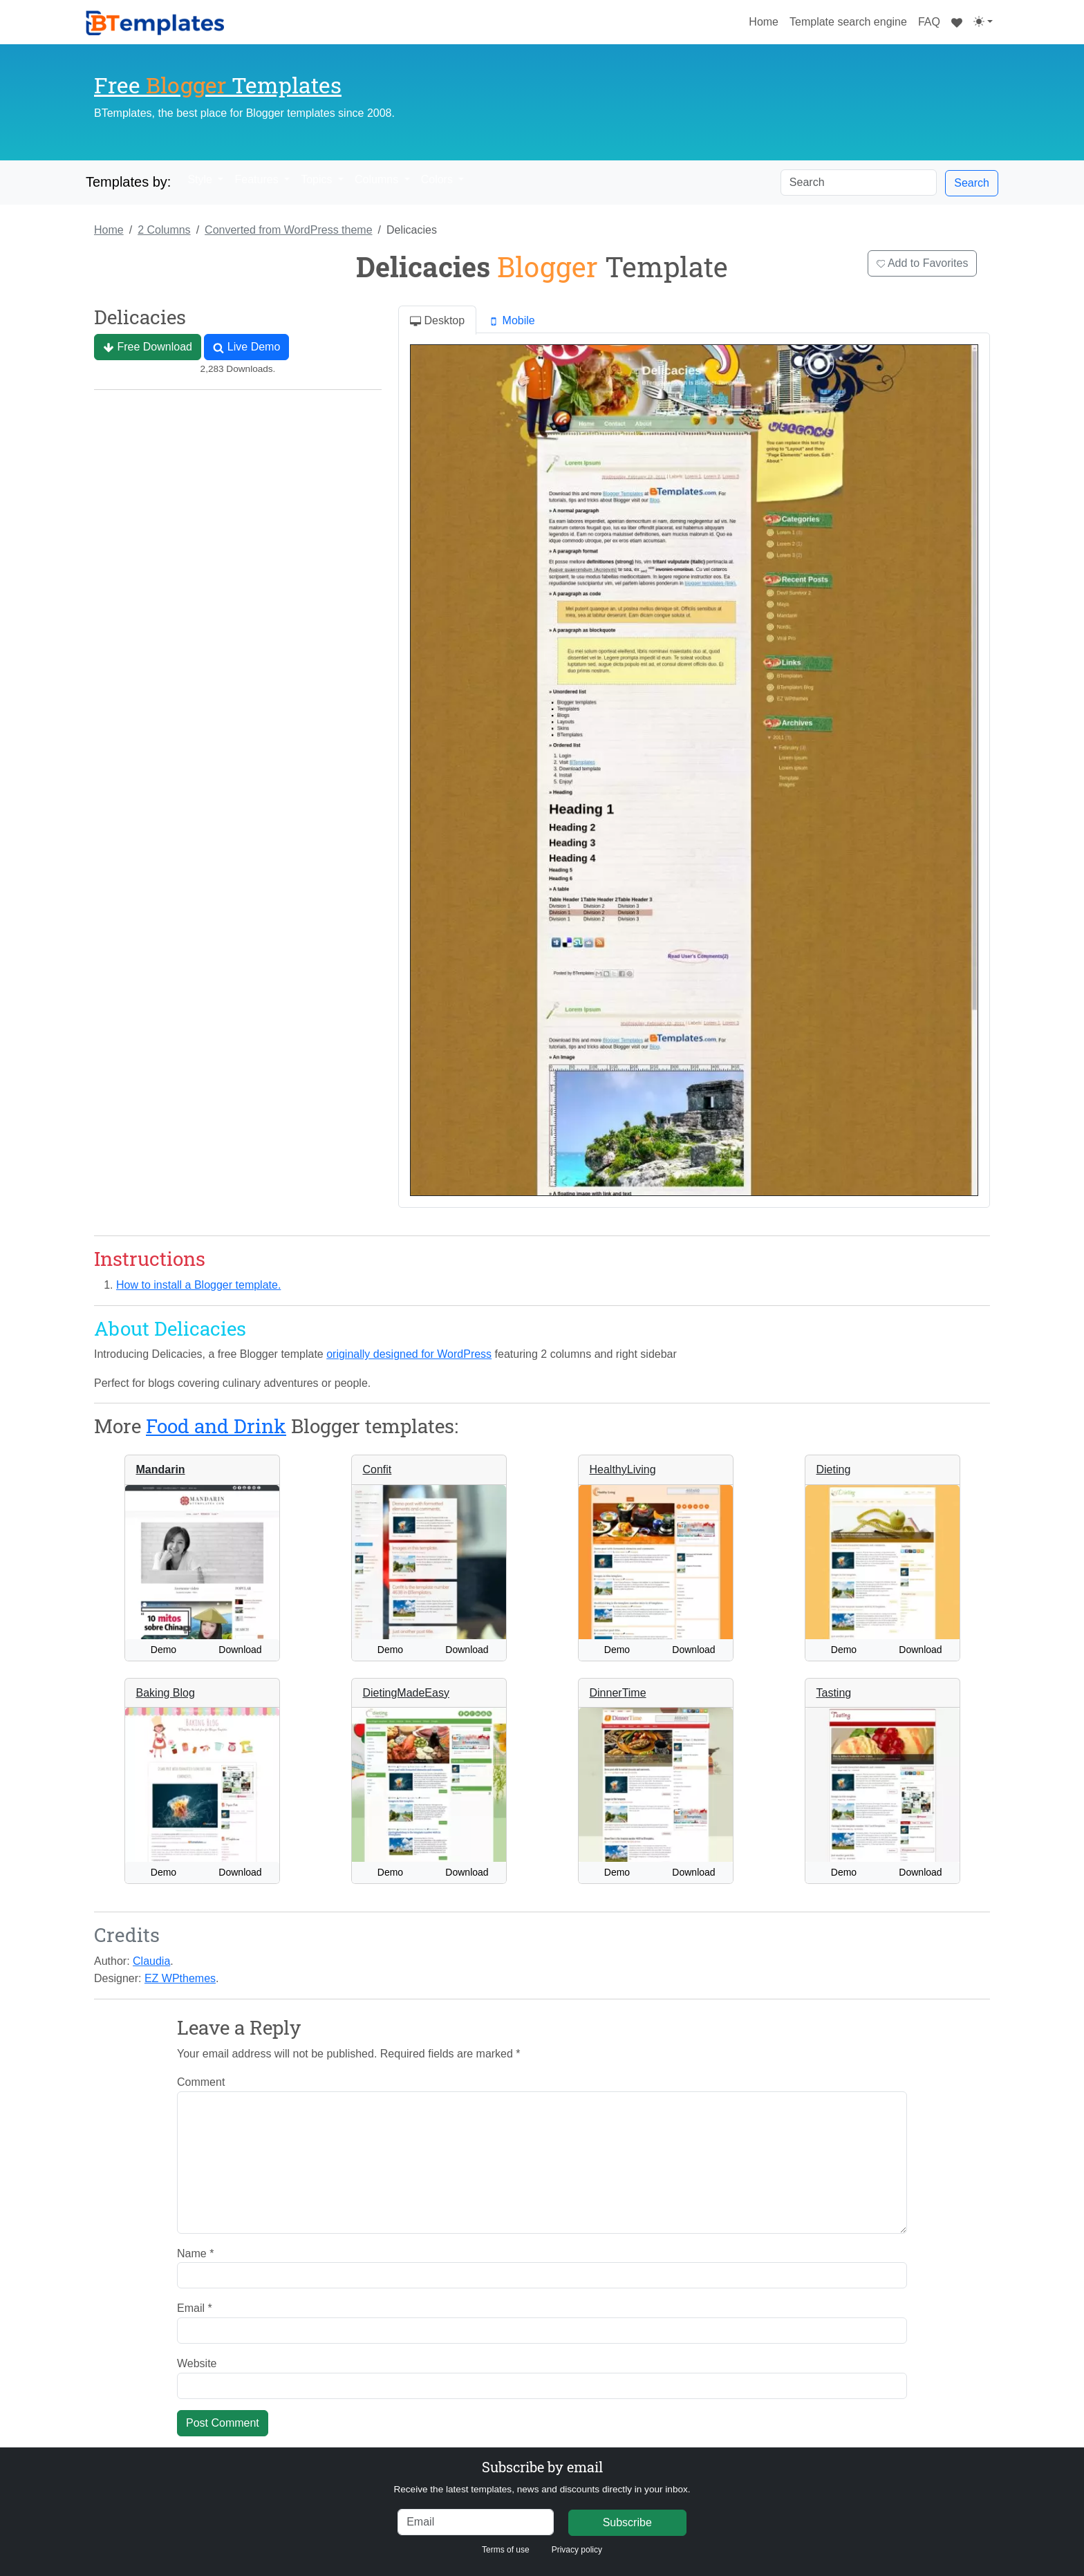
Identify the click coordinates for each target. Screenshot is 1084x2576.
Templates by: (128, 181)
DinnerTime (618, 1693)
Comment (201, 2082)
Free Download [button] (147, 347)
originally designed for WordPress (409, 1354)
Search (971, 183)
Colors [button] (438, 179)
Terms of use (506, 2550)
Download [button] (239, 1649)
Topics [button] (318, 179)
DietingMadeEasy (406, 1693)
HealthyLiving (623, 1469)
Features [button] (257, 179)
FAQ (929, 22)
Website (197, 2363)
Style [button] (201, 179)
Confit (377, 1469)
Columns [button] (378, 179)
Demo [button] (163, 1649)
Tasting (834, 1693)
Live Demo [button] (246, 347)
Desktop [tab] (437, 321)
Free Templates (218, 85)
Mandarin (160, 1469)
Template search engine (848, 22)
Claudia (151, 1961)
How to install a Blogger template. (198, 1285)
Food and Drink (216, 1426)
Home (766, 20)
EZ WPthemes (180, 1978)
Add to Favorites (923, 263)
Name (195, 2253)
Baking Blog (165, 1693)
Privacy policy (577, 2550)
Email (194, 2308)
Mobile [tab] (511, 321)
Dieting (833, 1469)
